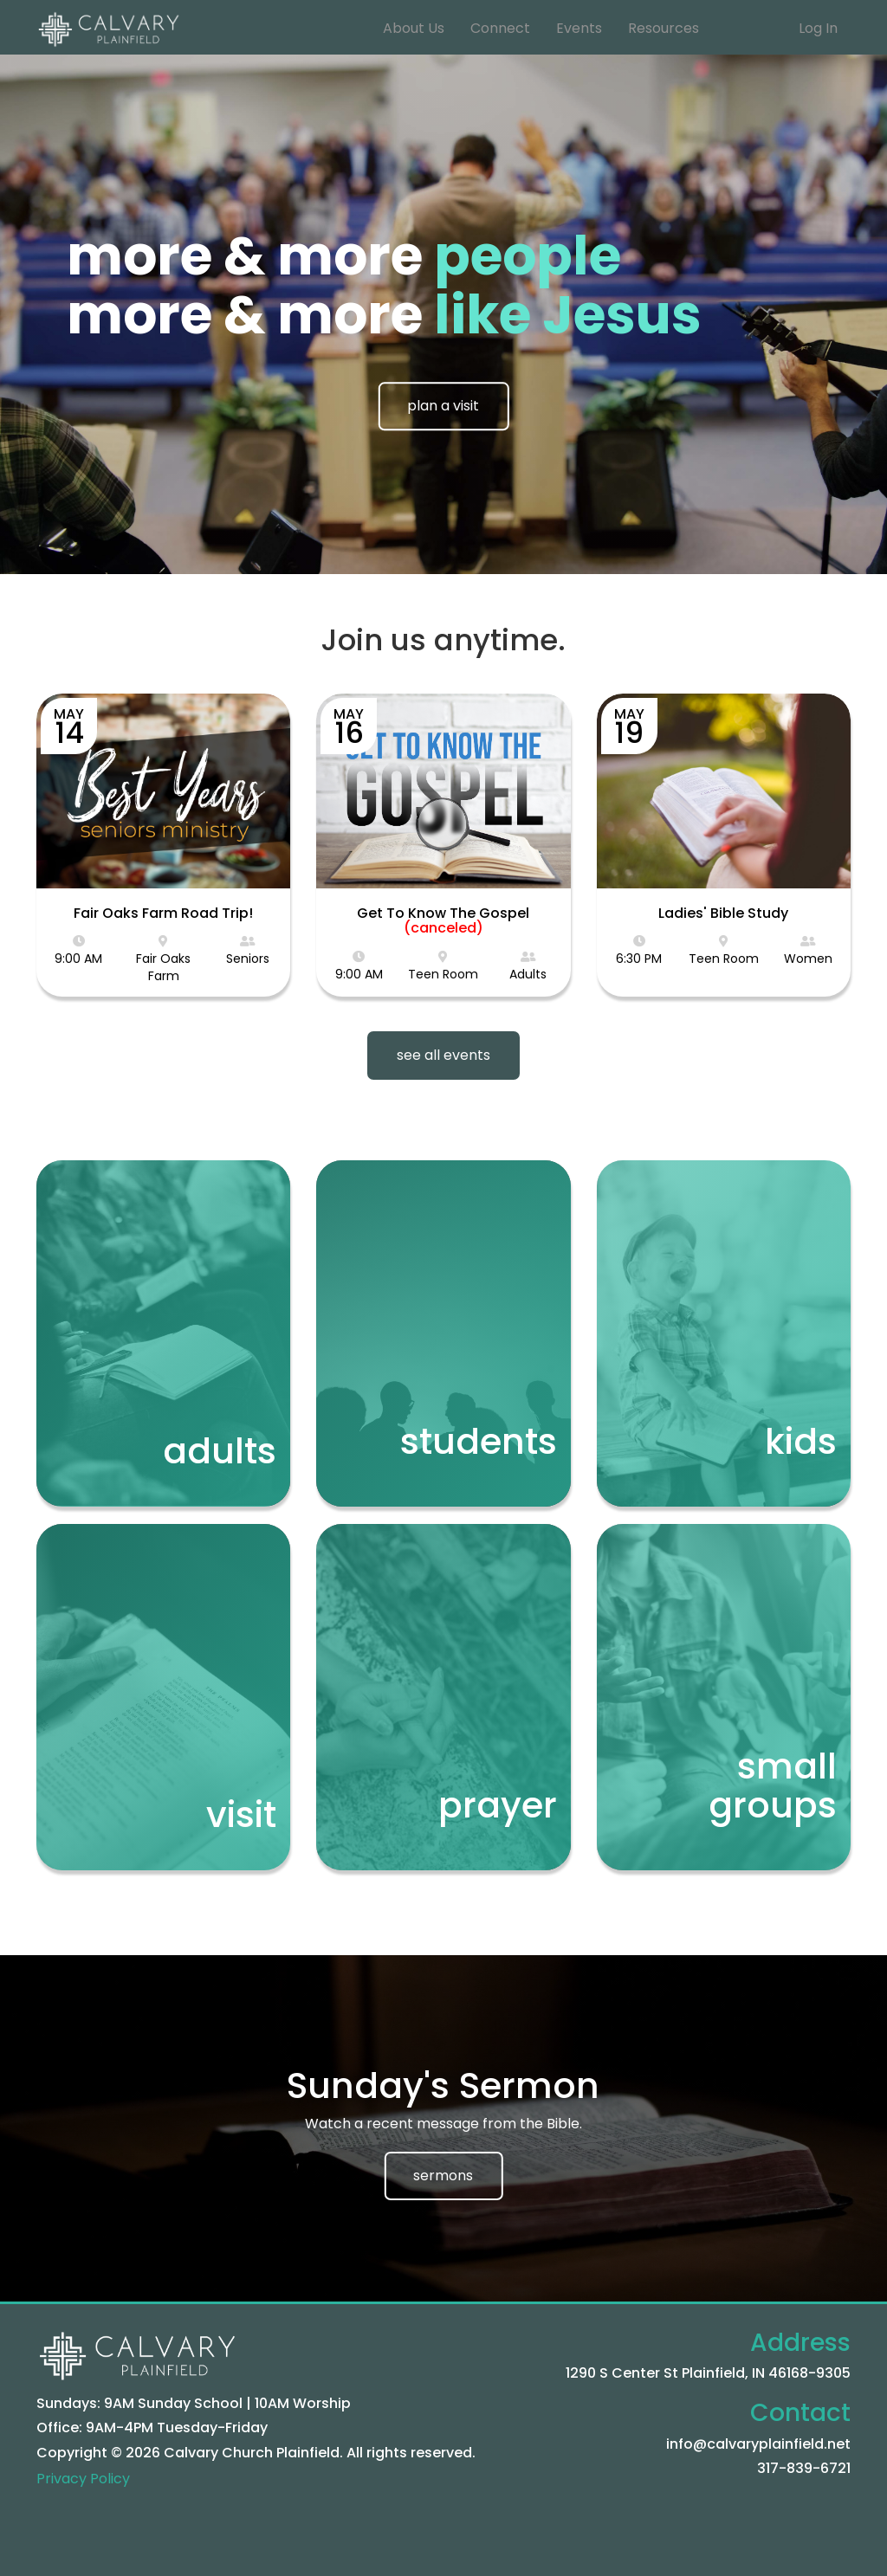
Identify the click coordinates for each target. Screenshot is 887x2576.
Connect (500, 28)
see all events (443, 1055)
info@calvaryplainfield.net (758, 2444)
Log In (818, 28)
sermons (443, 2175)
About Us (413, 28)
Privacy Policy (83, 2479)
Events (579, 28)
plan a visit (443, 406)
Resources (663, 28)
